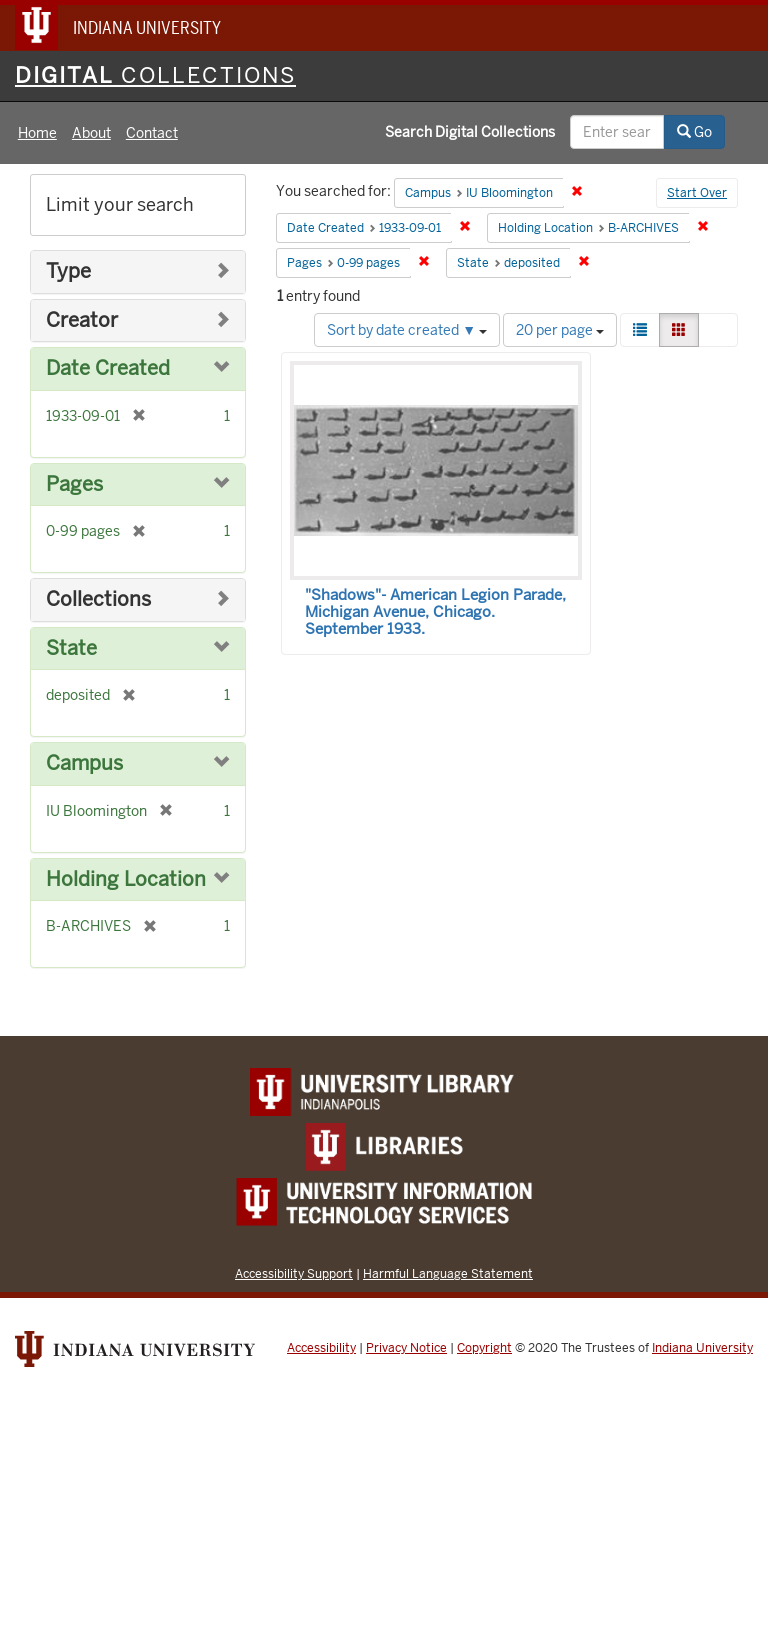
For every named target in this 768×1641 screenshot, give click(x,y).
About (91, 133)
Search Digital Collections (470, 132)
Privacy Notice (406, 1348)
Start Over (697, 193)
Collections (98, 599)
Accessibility (321, 1348)
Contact (152, 133)
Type (68, 271)
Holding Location (126, 879)
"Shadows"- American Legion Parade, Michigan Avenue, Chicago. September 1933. (435, 612)
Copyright (484, 1348)
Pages (74, 484)
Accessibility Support (294, 1273)
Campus (84, 763)
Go (694, 132)
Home (37, 133)
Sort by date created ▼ (407, 330)
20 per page (560, 330)
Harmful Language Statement (448, 1273)
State (71, 648)
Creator (82, 320)
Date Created (108, 368)
